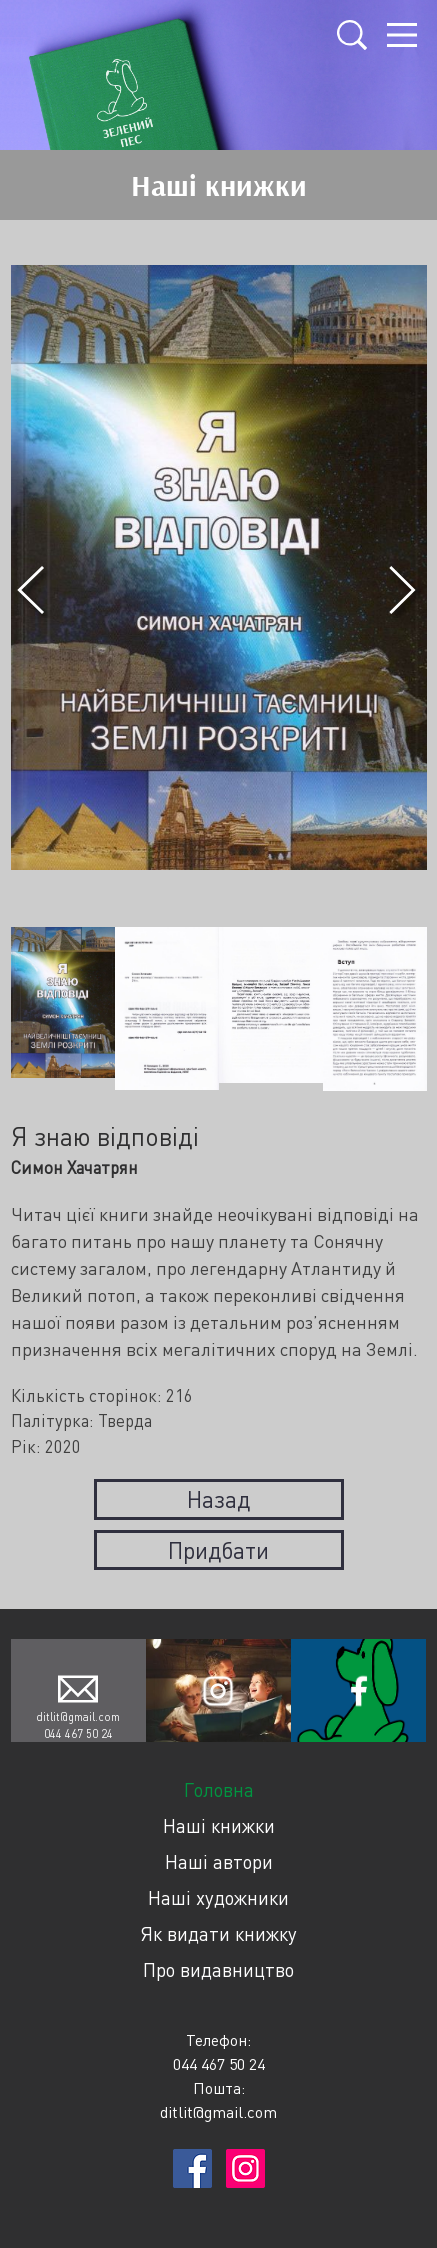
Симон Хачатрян (74, 1167)
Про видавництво (218, 1969)
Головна (219, 1789)
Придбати (218, 1550)
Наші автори (219, 1861)
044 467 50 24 (78, 1733)
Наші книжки (219, 1825)
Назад (218, 1499)
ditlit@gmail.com (78, 1716)
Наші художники (218, 1897)
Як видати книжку (218, 1933)
